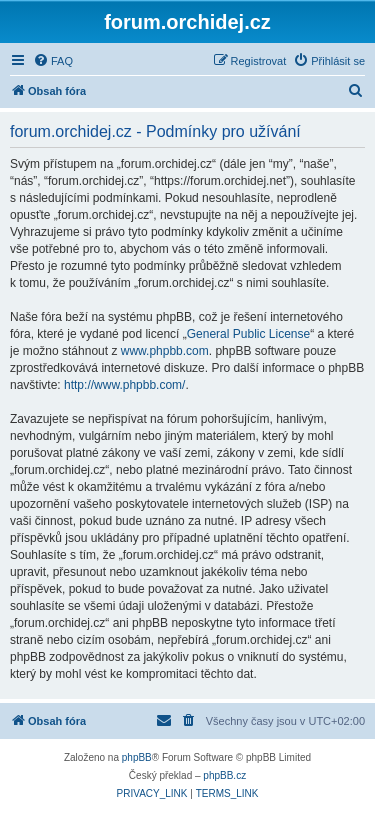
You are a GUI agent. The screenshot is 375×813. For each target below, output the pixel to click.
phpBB (137, 757)
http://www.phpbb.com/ (124, 385)
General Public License (248, 334)
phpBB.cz (224, 775)
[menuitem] (53, 61)
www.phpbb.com (165, 351)
